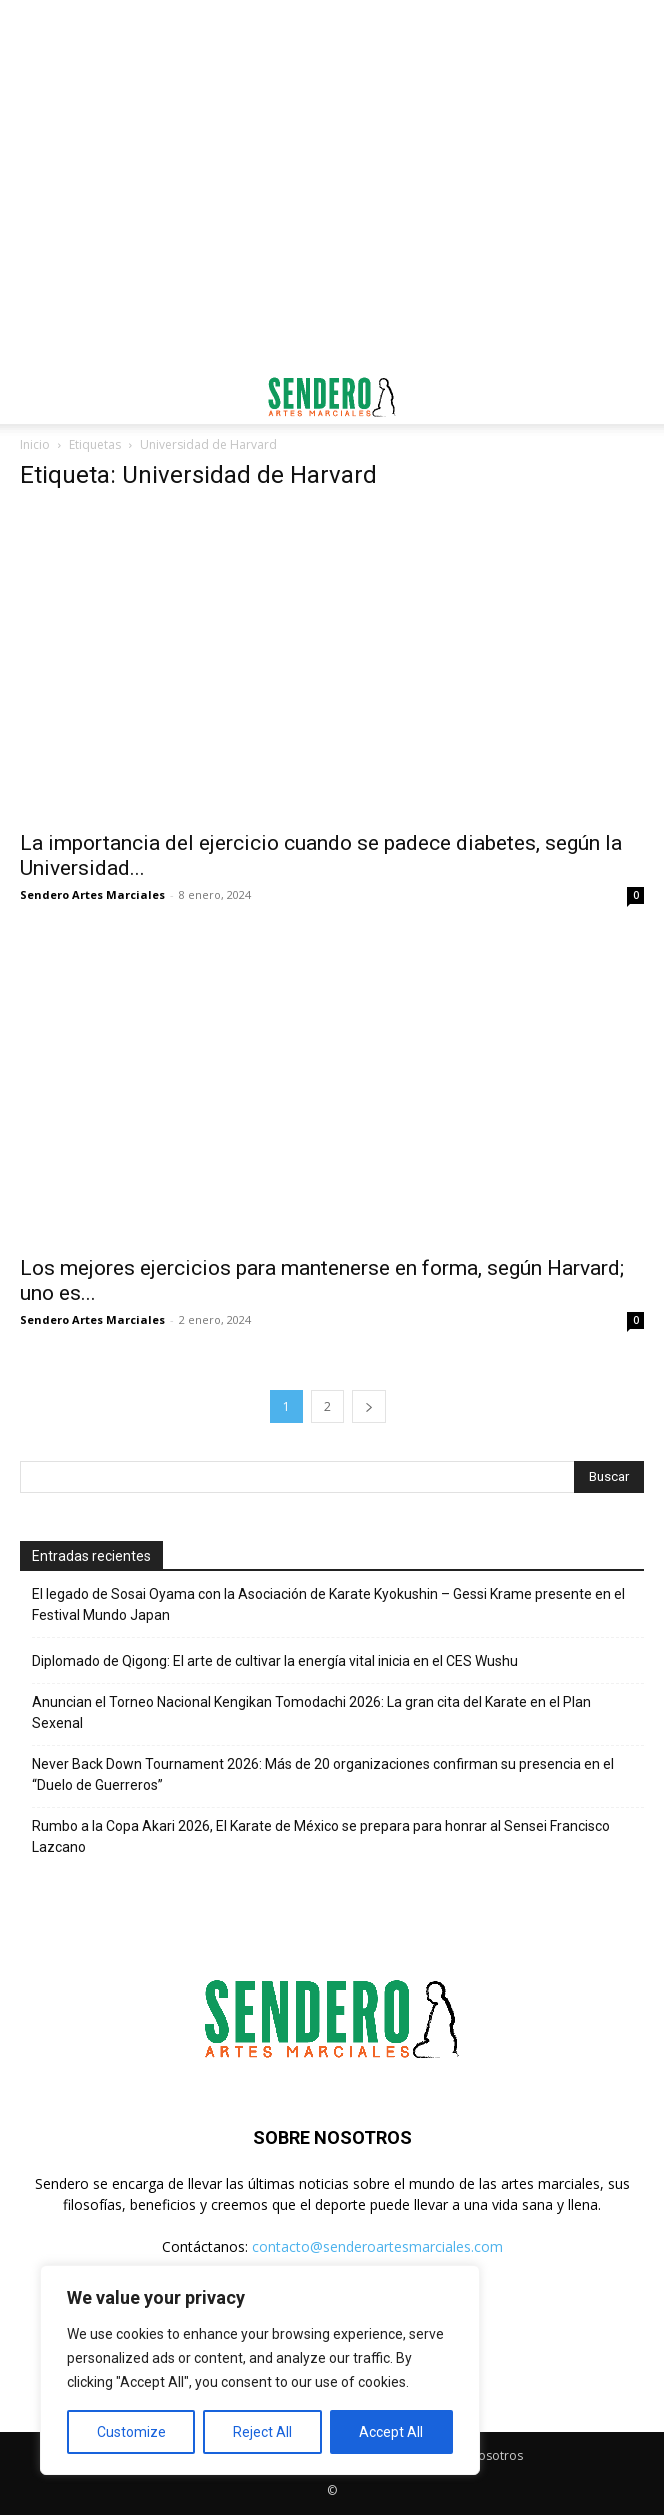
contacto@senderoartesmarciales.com (377, 2246)
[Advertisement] (332, 35)
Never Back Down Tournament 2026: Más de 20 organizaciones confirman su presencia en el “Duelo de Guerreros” (323, 1774)
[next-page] (369, 1406)
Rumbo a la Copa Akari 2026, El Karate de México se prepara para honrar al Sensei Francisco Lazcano (321, 1836)
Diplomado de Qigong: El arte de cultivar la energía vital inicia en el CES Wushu (275, 1661)
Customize (131, 2432)
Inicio (35, 444)
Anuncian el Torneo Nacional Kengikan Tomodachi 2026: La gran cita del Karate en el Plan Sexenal (311, 1712)
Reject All (262, 2432)
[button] (34, 397)
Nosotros (496, 2455)
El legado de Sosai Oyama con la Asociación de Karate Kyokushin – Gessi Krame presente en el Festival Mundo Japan (328, 1604)
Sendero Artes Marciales (92, 894)
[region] (260, 2370)
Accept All (391, 2432)
